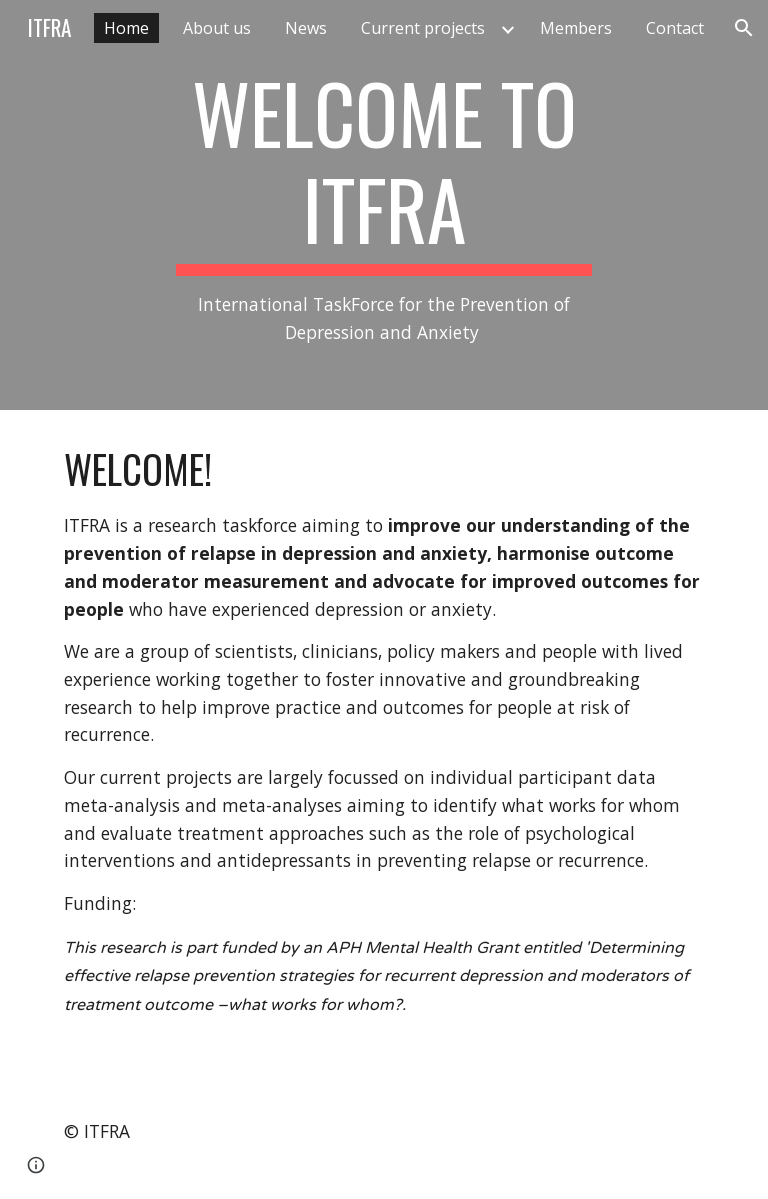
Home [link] (126, 28)
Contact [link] (675, 28)
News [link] (306, 28)
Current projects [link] (423, 28)
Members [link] (576, 28)
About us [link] (217, 28)
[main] (383, 205)
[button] (744, 28)
